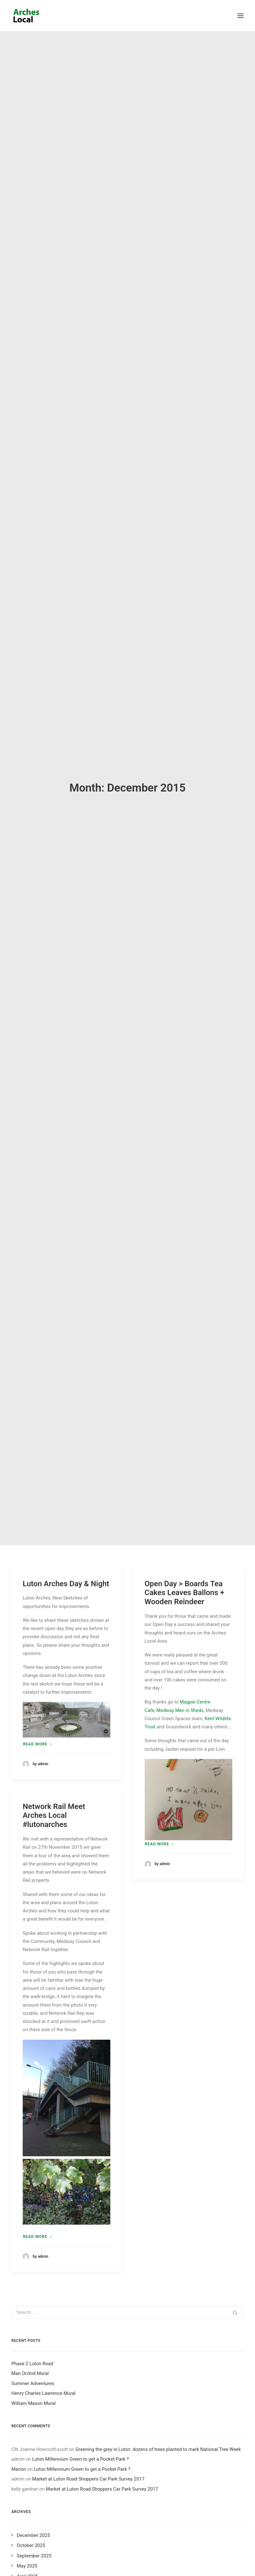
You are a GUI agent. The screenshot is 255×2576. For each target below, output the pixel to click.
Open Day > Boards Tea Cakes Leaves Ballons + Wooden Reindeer (184, 1195)
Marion (18, 2071)
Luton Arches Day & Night (66, 1186)
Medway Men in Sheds (180, 1312)
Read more (37, 1346)
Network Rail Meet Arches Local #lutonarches (54, 1417)
